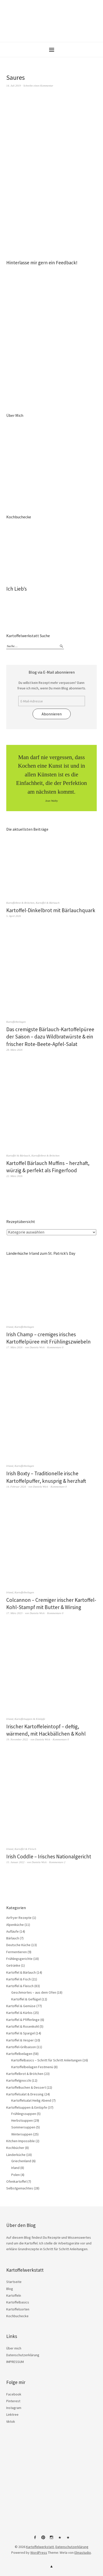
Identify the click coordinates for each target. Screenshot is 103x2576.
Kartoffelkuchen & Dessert (26, 2087)
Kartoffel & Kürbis (19, 2012)
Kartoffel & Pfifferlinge (23, 2019)
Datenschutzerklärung (22, 2355)
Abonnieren (52, 713)
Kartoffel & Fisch (18, 1979)
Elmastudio (82, 2552)
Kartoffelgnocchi (18, 2080)
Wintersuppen (21, 2134)
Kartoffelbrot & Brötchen (20, 902)
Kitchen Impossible (20, 2141)
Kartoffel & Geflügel (26, 1999)
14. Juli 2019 (13, 85)
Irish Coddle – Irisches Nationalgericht (48, 1856)
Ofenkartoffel (16, 2181)
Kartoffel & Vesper (20, 2040)
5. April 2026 (13, 915)
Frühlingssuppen (23, 2113)
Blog (9, 2288)
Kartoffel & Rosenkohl (22, 2026)
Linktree (12, 2414)
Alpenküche (15, 1924)
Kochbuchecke (17, 2316)
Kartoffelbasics (17, 2302)
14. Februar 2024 (16, 1486)
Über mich (13, 2348)
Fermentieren (16, 1952)
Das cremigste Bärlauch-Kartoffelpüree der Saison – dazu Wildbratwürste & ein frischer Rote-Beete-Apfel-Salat (50, 1036)
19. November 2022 (17, 1739)
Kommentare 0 (55, 1347)
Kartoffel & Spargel (20, 2033)
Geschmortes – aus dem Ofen (33, 1992)
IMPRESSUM (15, 2361)
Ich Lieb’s (16, 588)
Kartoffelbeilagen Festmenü (32, 2067)
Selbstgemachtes (19, 2188)
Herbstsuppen (22, 2120)
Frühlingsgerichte (19, 1958)
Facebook (13, 2394)
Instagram (13, 2407)
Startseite (14, 2281)
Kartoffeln (13, 2295)
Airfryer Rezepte (19, 1917)
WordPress (38, 2552)
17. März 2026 (14, 1347)
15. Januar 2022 (15, 1862)
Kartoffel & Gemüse (21, 2006)
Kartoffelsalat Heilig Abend (31, 2100)
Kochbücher (15, 2147)
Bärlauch (12, 1938)
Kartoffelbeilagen (16, 1021)
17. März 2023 (14, 1613)
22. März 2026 (14, 1175)
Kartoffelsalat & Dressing (25, 2094)
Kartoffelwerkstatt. (40, 2546)
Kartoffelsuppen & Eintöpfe (30, 1718)
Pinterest (13, 2401)
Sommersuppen (23, 2127)
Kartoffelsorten (17, 2309)
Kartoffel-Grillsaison (21, 2047)
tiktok (10, 2421)
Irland (9, 1326)
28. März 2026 (14, 1049)
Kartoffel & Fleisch (25, 1848)
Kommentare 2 (57, 1862)
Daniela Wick (37, 1347)
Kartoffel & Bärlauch (48, 902)
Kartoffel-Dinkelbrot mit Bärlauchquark (50, 910)
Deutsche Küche (18, 1945)
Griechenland (21, 2161)
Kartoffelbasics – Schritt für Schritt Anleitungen (46, 2060)
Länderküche (16, 2154)
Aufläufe (12, 1931)
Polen (15, 2174)
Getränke (13, 1965)
